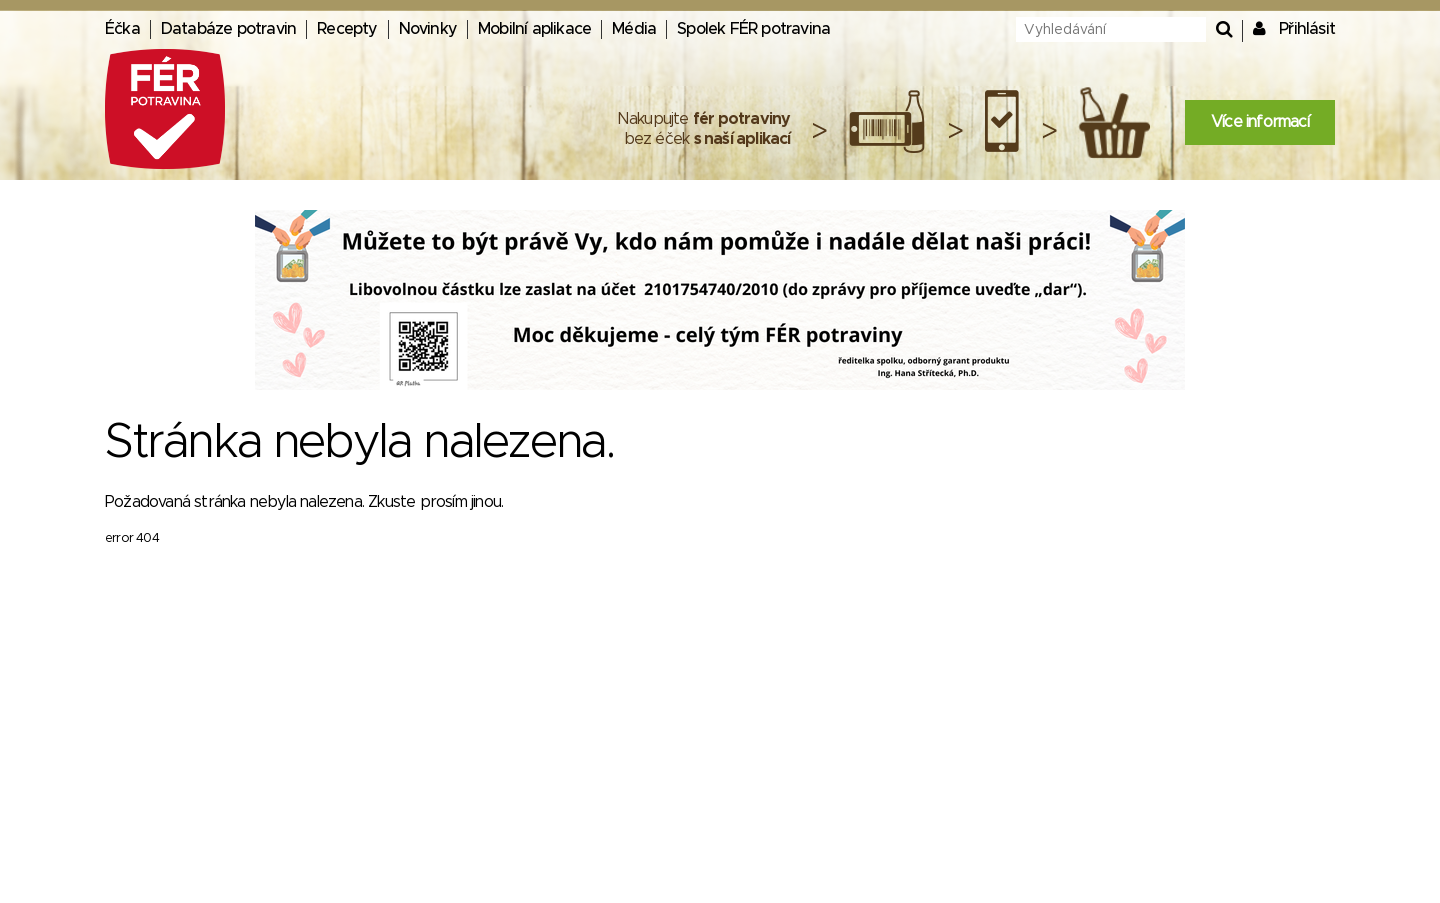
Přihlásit (1307, 29)
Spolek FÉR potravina (753, 29)
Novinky (428, 29)
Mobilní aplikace (534, 29)
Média (634, 29)
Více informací (1260, 122)
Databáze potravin (228, 29)
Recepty (347, 29)
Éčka (122, 29)
